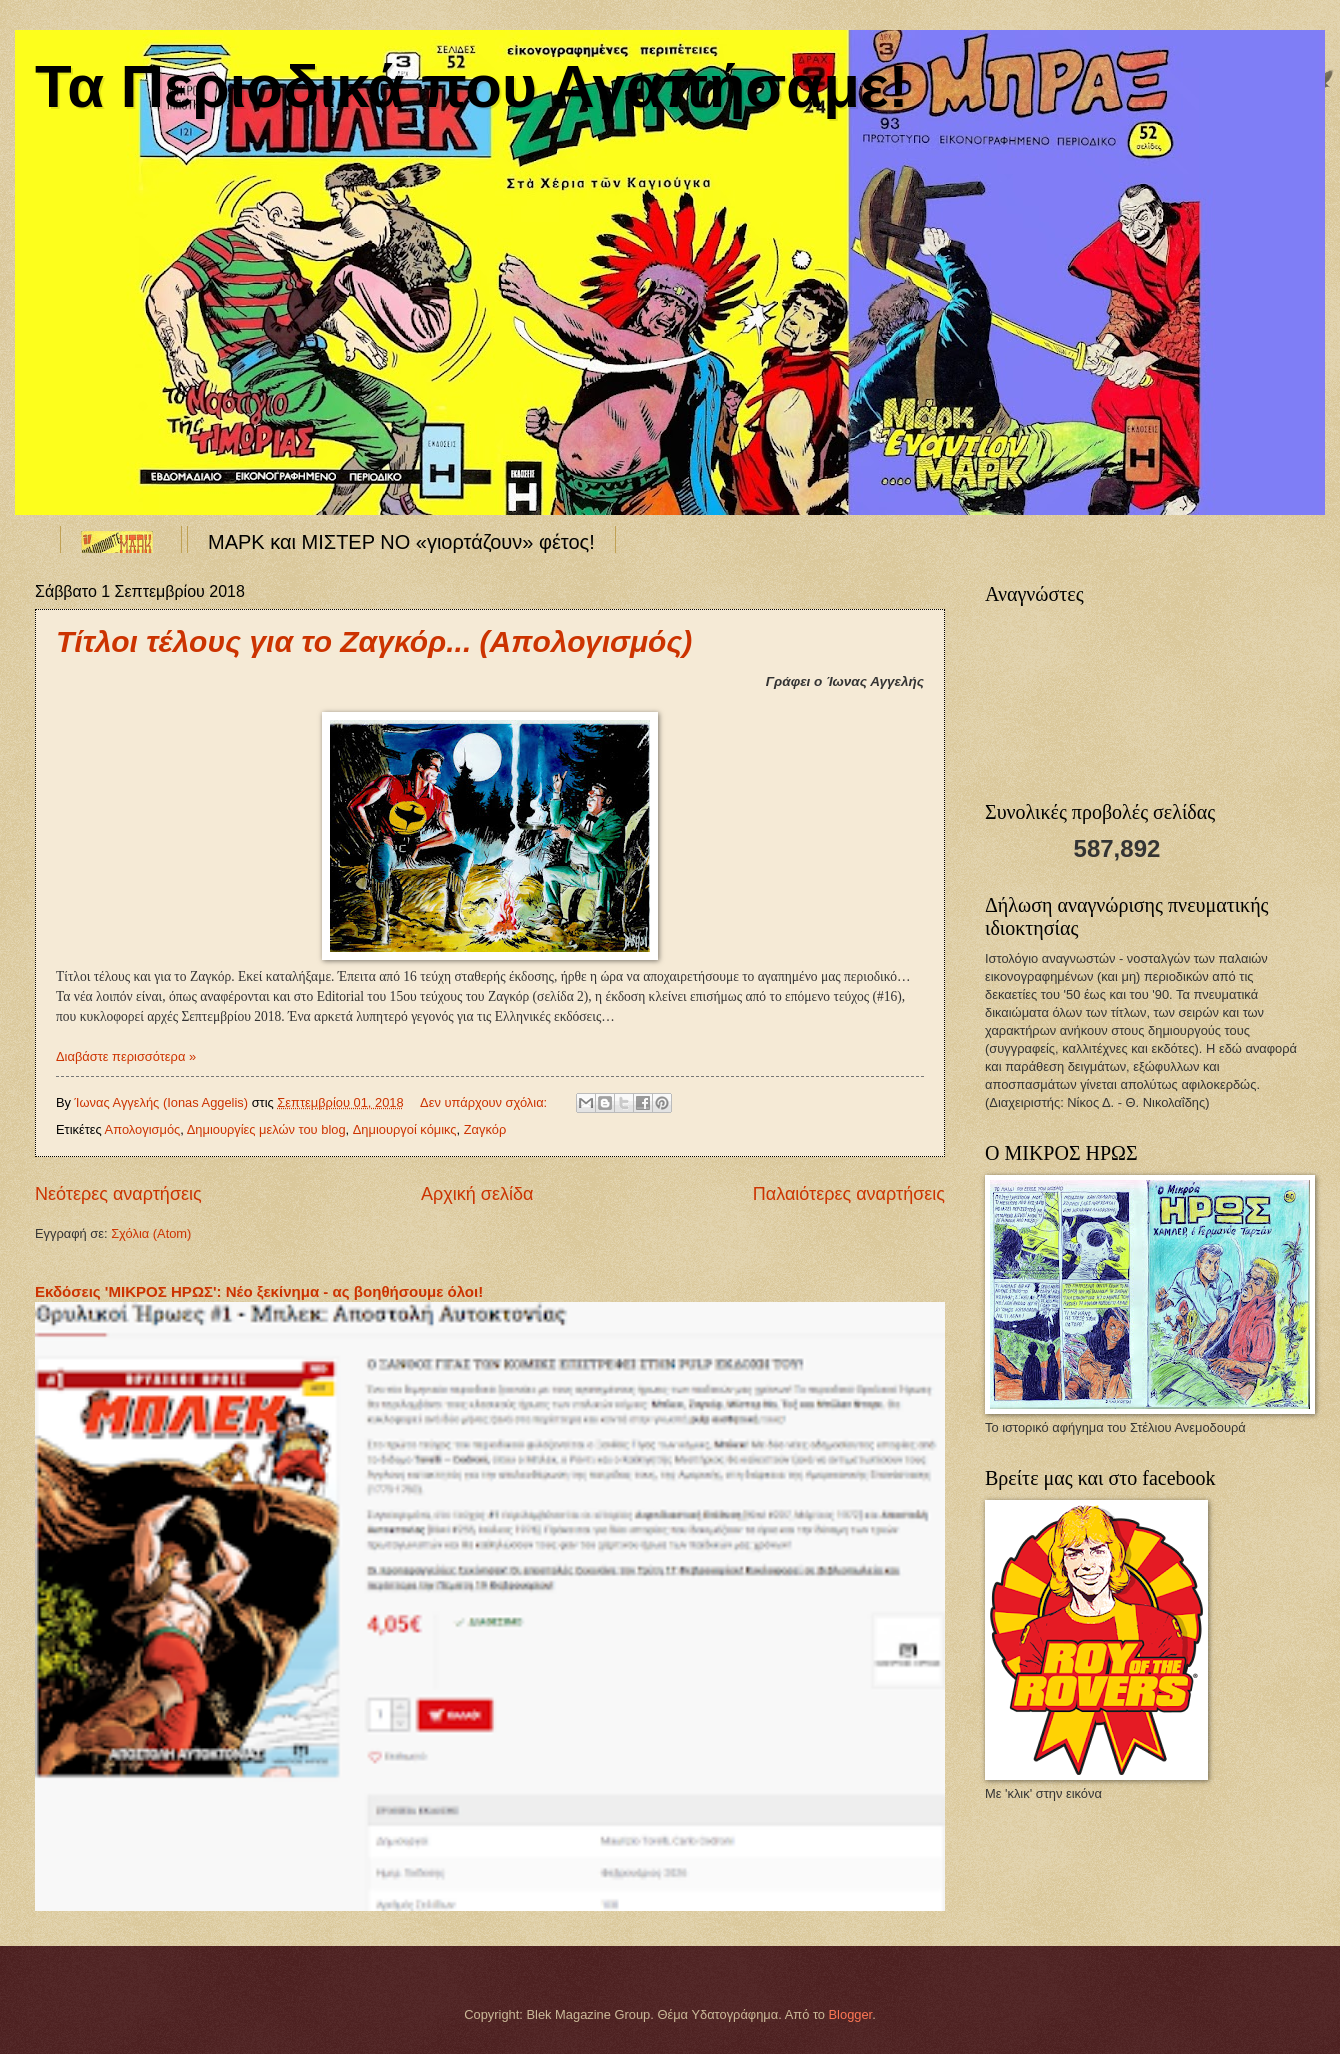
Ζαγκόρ (485, 1129)
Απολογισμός (143, 1129)
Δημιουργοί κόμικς (405, 1129)
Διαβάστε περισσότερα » (126, 1056)
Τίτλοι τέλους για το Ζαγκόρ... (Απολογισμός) (374, 641)
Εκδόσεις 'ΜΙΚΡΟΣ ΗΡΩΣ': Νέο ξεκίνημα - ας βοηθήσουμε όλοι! (259, 1291)
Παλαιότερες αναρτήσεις (849, 1194)
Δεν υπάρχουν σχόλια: (485, 1102)
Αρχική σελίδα (477, 1194)
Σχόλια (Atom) (151, 1233)
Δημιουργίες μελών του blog (266, 1129)
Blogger (851, 2014)
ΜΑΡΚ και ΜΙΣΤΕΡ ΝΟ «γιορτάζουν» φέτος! (401, 542)
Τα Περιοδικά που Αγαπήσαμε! (471, 86)
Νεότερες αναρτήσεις (118, 1194)
